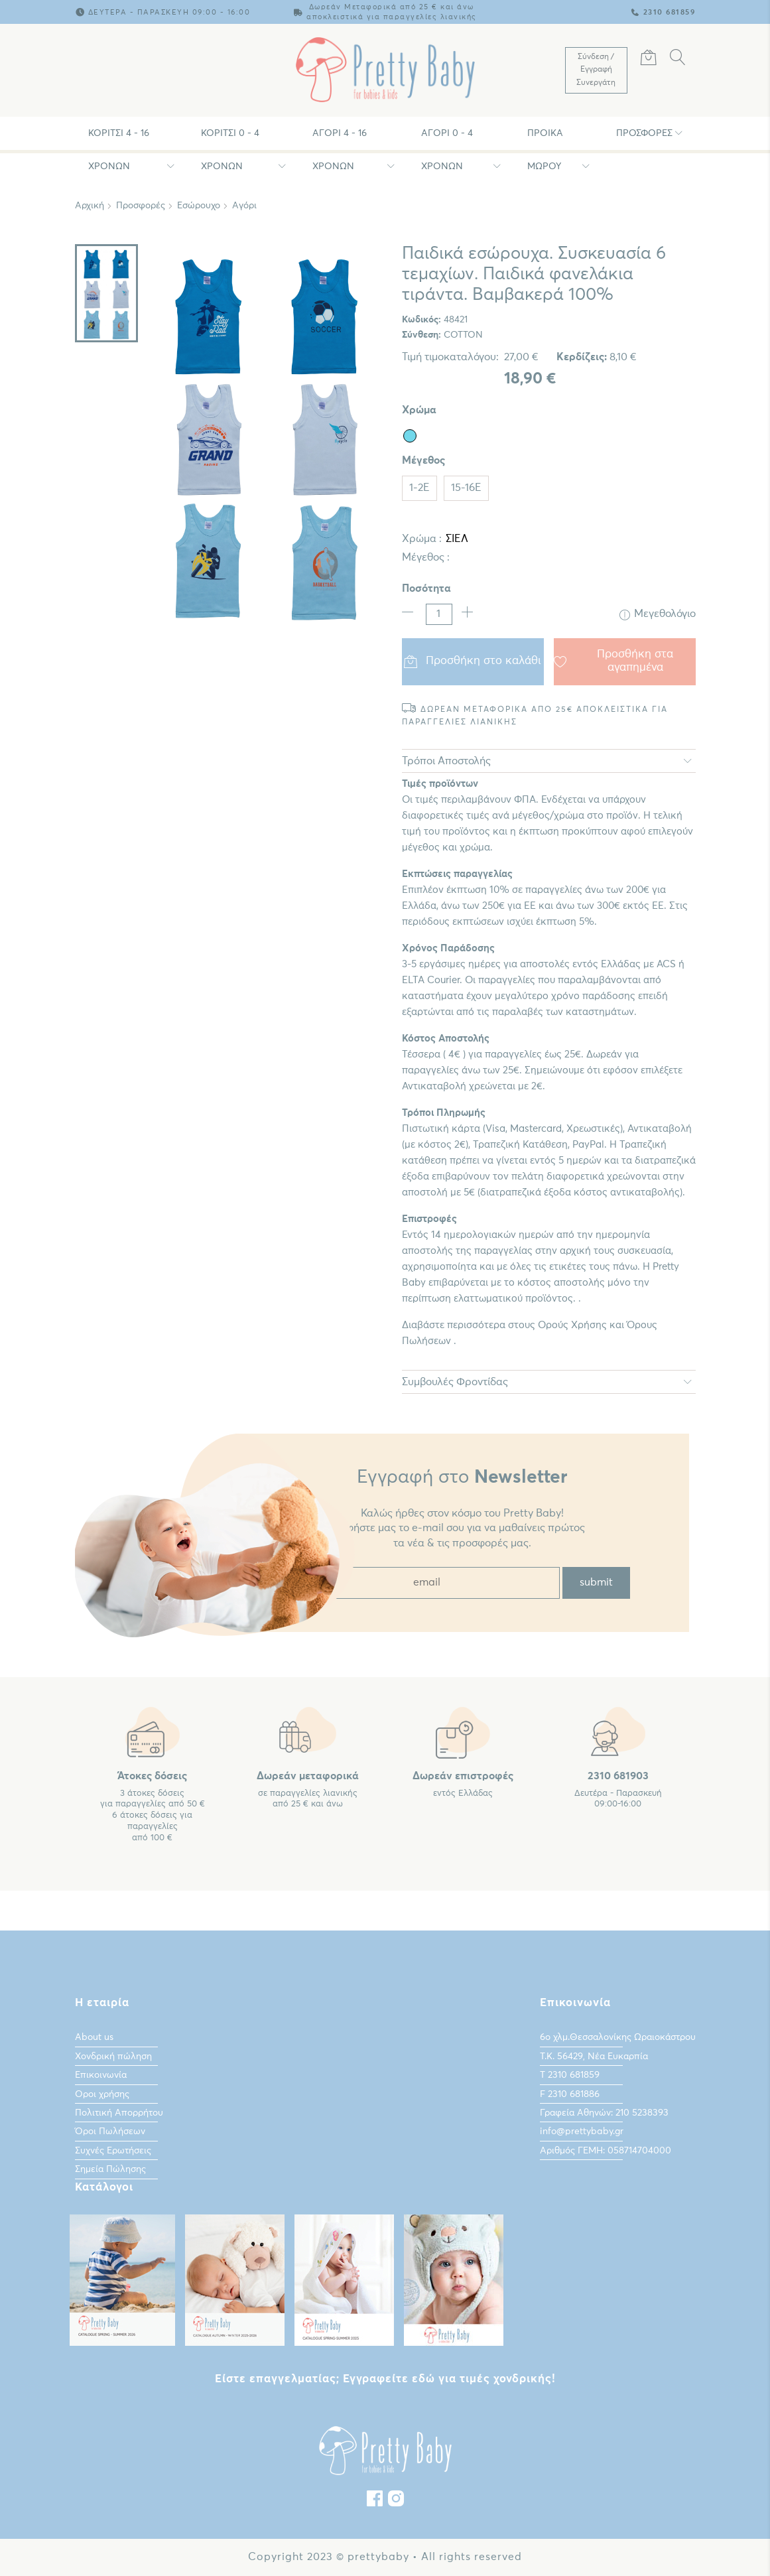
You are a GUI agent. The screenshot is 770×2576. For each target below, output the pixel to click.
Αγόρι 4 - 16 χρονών (339, 139)
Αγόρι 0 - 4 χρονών (447, 139)
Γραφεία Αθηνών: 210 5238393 (604, 2113)
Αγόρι (244, 205)
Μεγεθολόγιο (657, 614)
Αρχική (89, 205)
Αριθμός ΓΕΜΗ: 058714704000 (605, 2150)
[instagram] (396, 2501)
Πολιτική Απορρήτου (119, 2113)
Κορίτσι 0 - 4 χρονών (230, 139)
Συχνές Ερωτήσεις (113, 2150)
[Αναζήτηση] (678, 60)
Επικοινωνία (101, 2075)
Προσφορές (644, 133)
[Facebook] (374, 2501)
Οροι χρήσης (102, 2094)
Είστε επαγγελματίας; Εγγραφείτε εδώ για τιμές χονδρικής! (385, 2379)
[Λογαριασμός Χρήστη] (596, 70)
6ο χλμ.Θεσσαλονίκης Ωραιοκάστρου (618, 2037)
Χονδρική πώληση (113, 2056)
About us (94, 2037)
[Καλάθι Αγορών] (649, 60)
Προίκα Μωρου (545, 139)
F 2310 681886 (570, 2094)
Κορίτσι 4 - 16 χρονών (118, 139)
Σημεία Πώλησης (110, 2169)
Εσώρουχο (198, 205)
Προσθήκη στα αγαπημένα (614, 661)
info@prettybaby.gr (581, 2131)
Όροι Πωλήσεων (110, 2131)
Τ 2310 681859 (570, 2075)
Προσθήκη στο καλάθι (472, 661)
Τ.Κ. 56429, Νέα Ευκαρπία (594, 2056)
